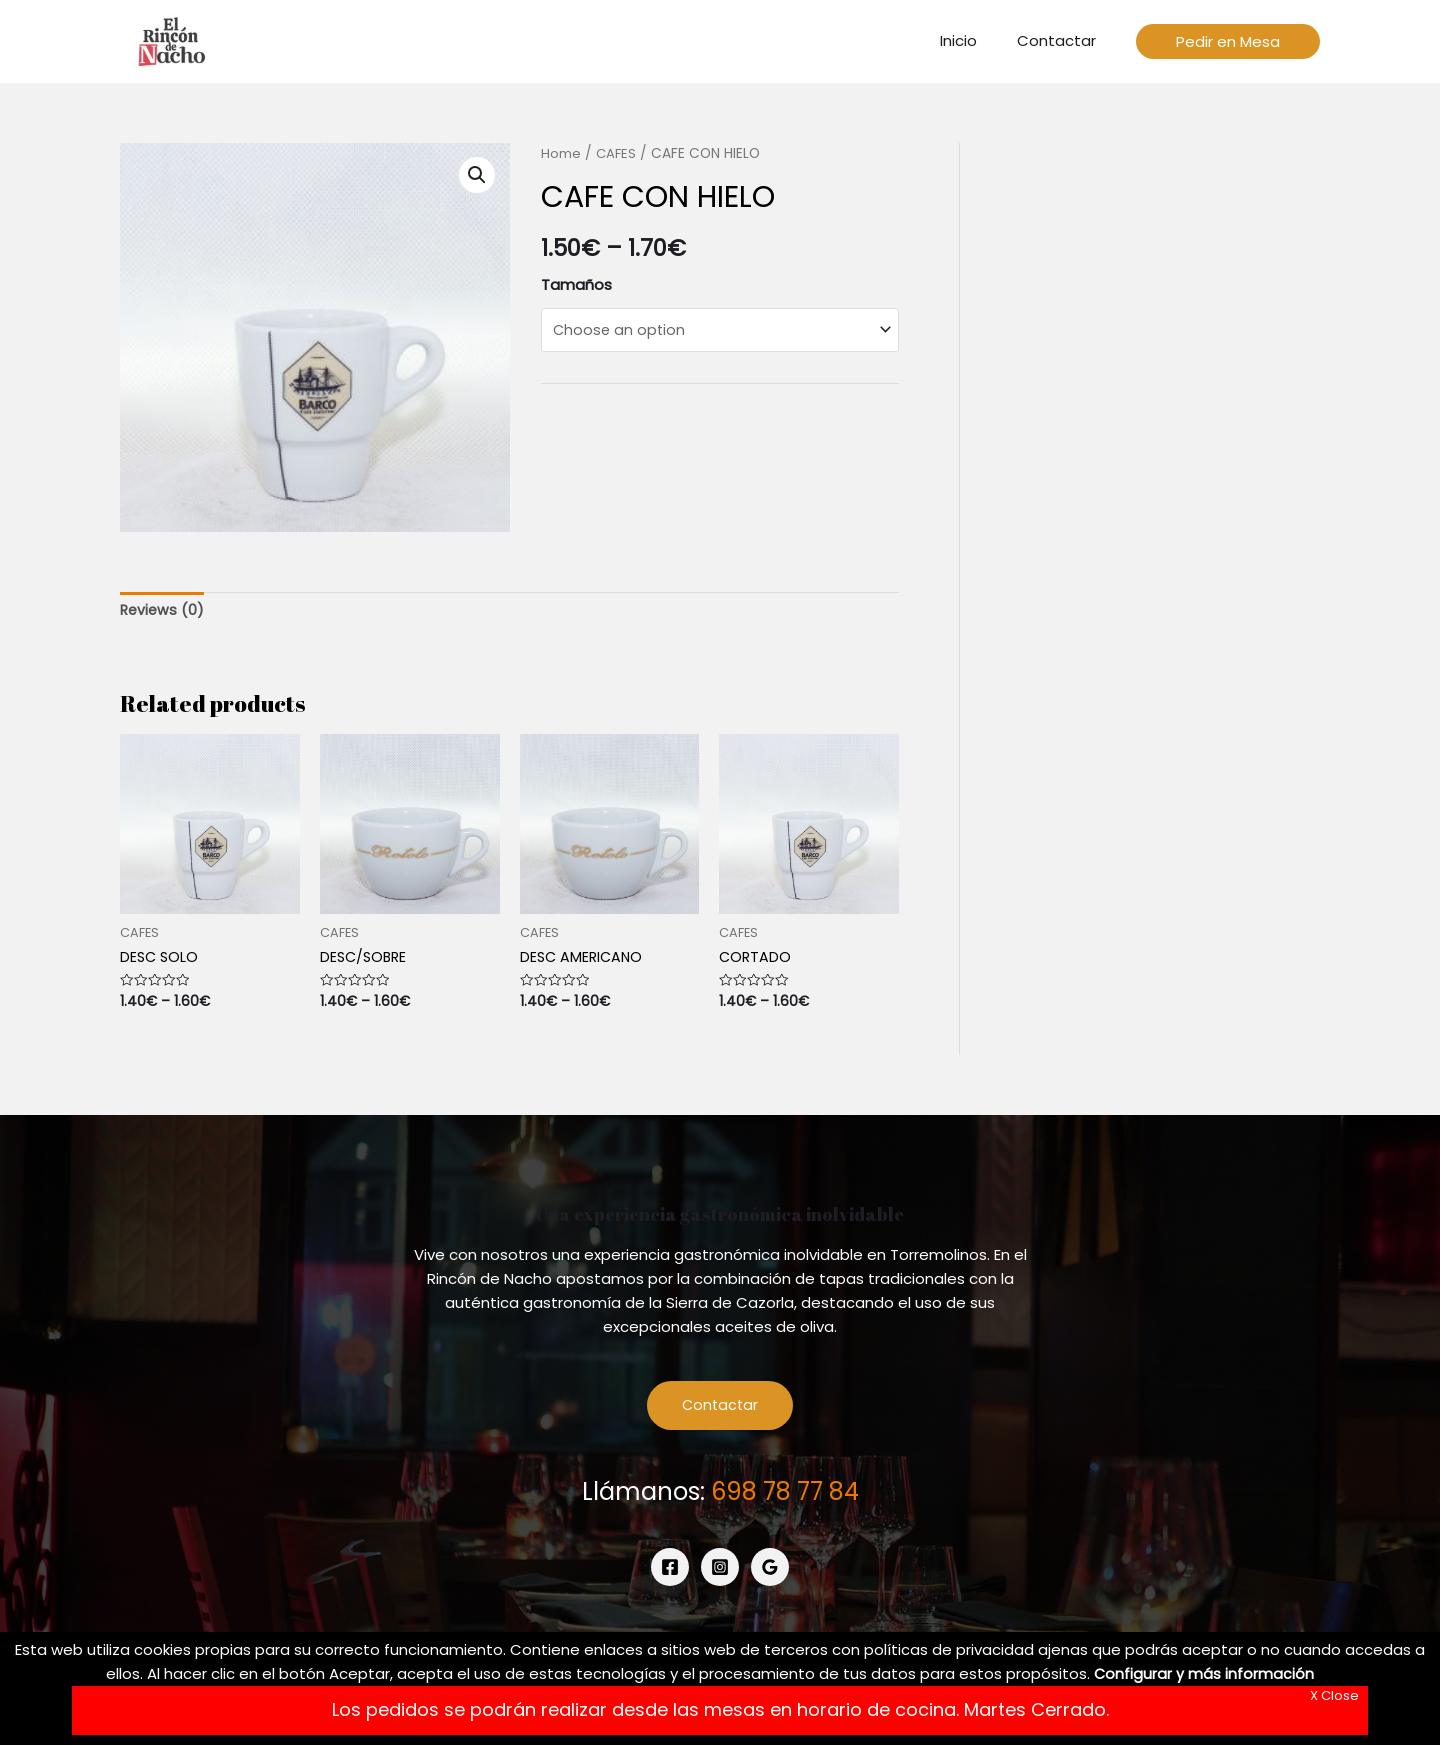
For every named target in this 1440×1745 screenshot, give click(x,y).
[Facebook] (670, 1572)
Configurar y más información (1204, 1673)
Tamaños (576, 284)
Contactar (720, 1409)
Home (561, 153)
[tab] (163, 611)
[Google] (770, 1572)
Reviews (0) (163, 611)
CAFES (617, 153)
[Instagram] (720, 1572)
